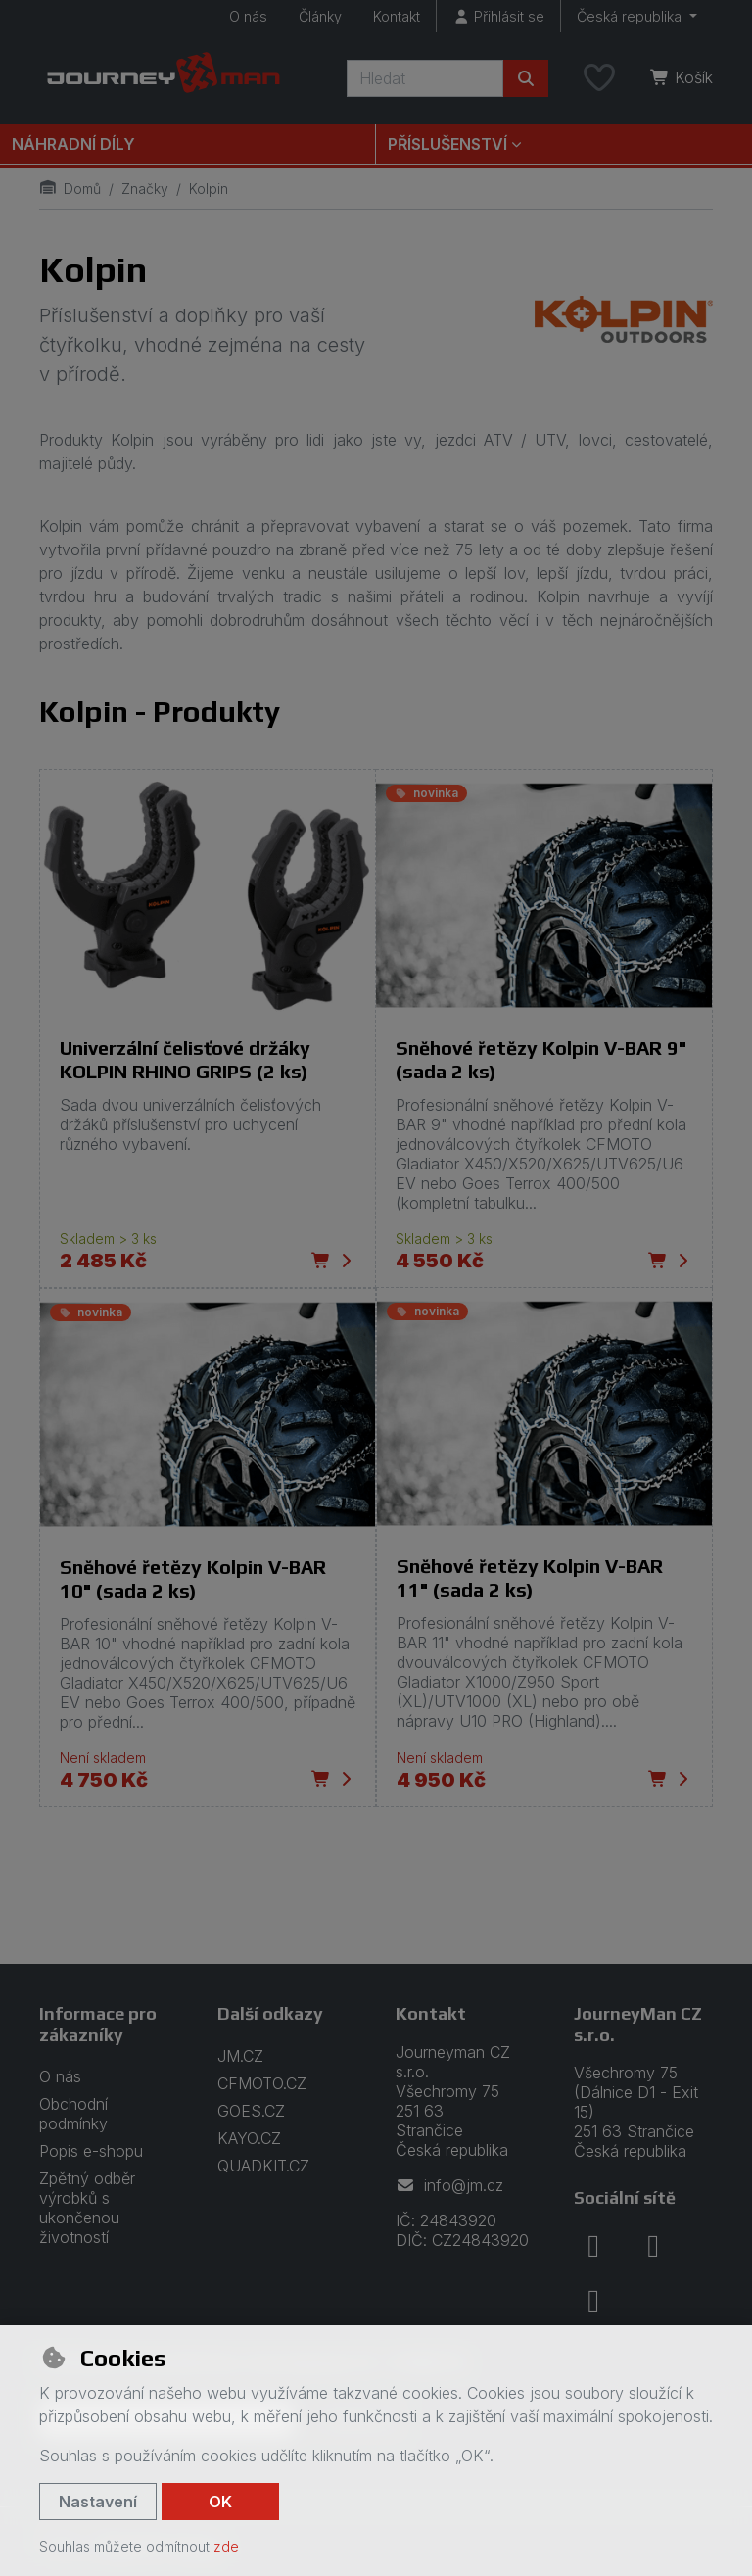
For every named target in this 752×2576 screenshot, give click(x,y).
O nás (248, 16)
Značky (144, 188)
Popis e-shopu (91, 2151)
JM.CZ (240, 2056)
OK (220, 2501)
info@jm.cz (449, 2185)
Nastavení (98, 2501)
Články (320, 16)
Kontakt (396, 16)
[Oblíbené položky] (599, 78)
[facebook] (593, 2246)
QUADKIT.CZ (263, 2165)
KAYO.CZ (249, 2138)
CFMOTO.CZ (261, 2083)
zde (226, 2546)
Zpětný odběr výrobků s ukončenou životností (87, 2208)
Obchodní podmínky (73, 2113)
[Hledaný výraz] (425, 78)
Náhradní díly (73, 144)
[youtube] (593, 2300)
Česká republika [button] (631, 16)
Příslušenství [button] (447, 144)
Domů (70, 188)
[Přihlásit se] (498, 16)
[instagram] (653, 2246)
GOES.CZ (251, 2111)
